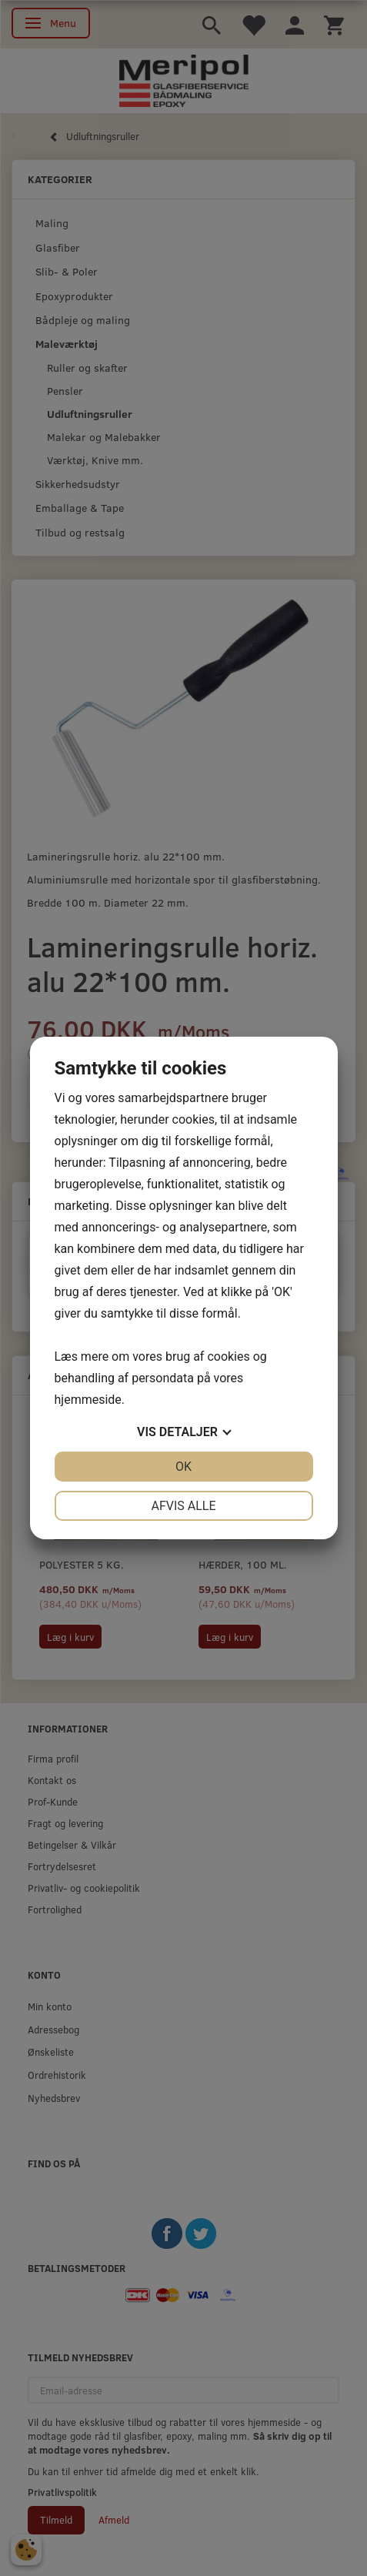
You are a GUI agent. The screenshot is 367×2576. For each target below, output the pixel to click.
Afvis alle (183, 1505)
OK (183, 1466)
